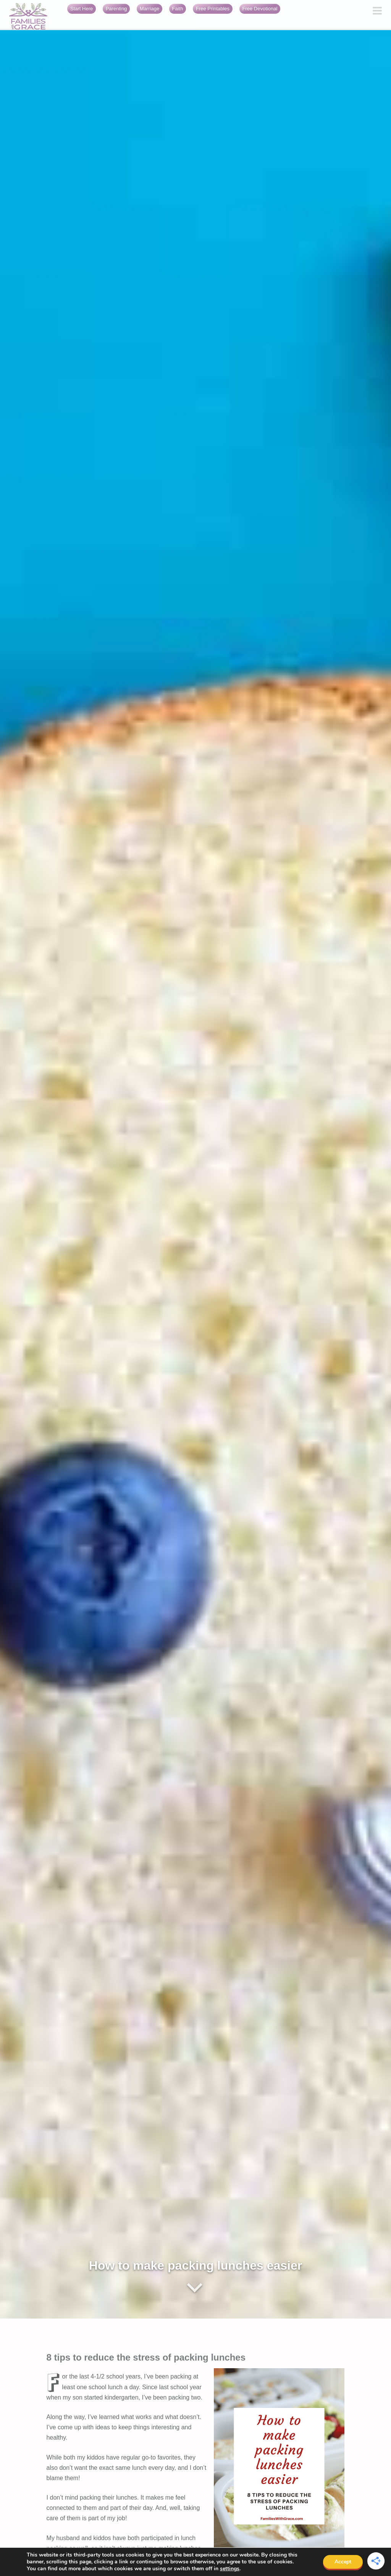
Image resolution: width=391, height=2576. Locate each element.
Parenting (116, 8)
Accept (342, 2561)
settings (229, 2568)
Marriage (149, 8)
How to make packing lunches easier (195, 2265)
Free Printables (212, 8)
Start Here (81, 8)
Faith (177, 8)
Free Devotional (260, 8)
